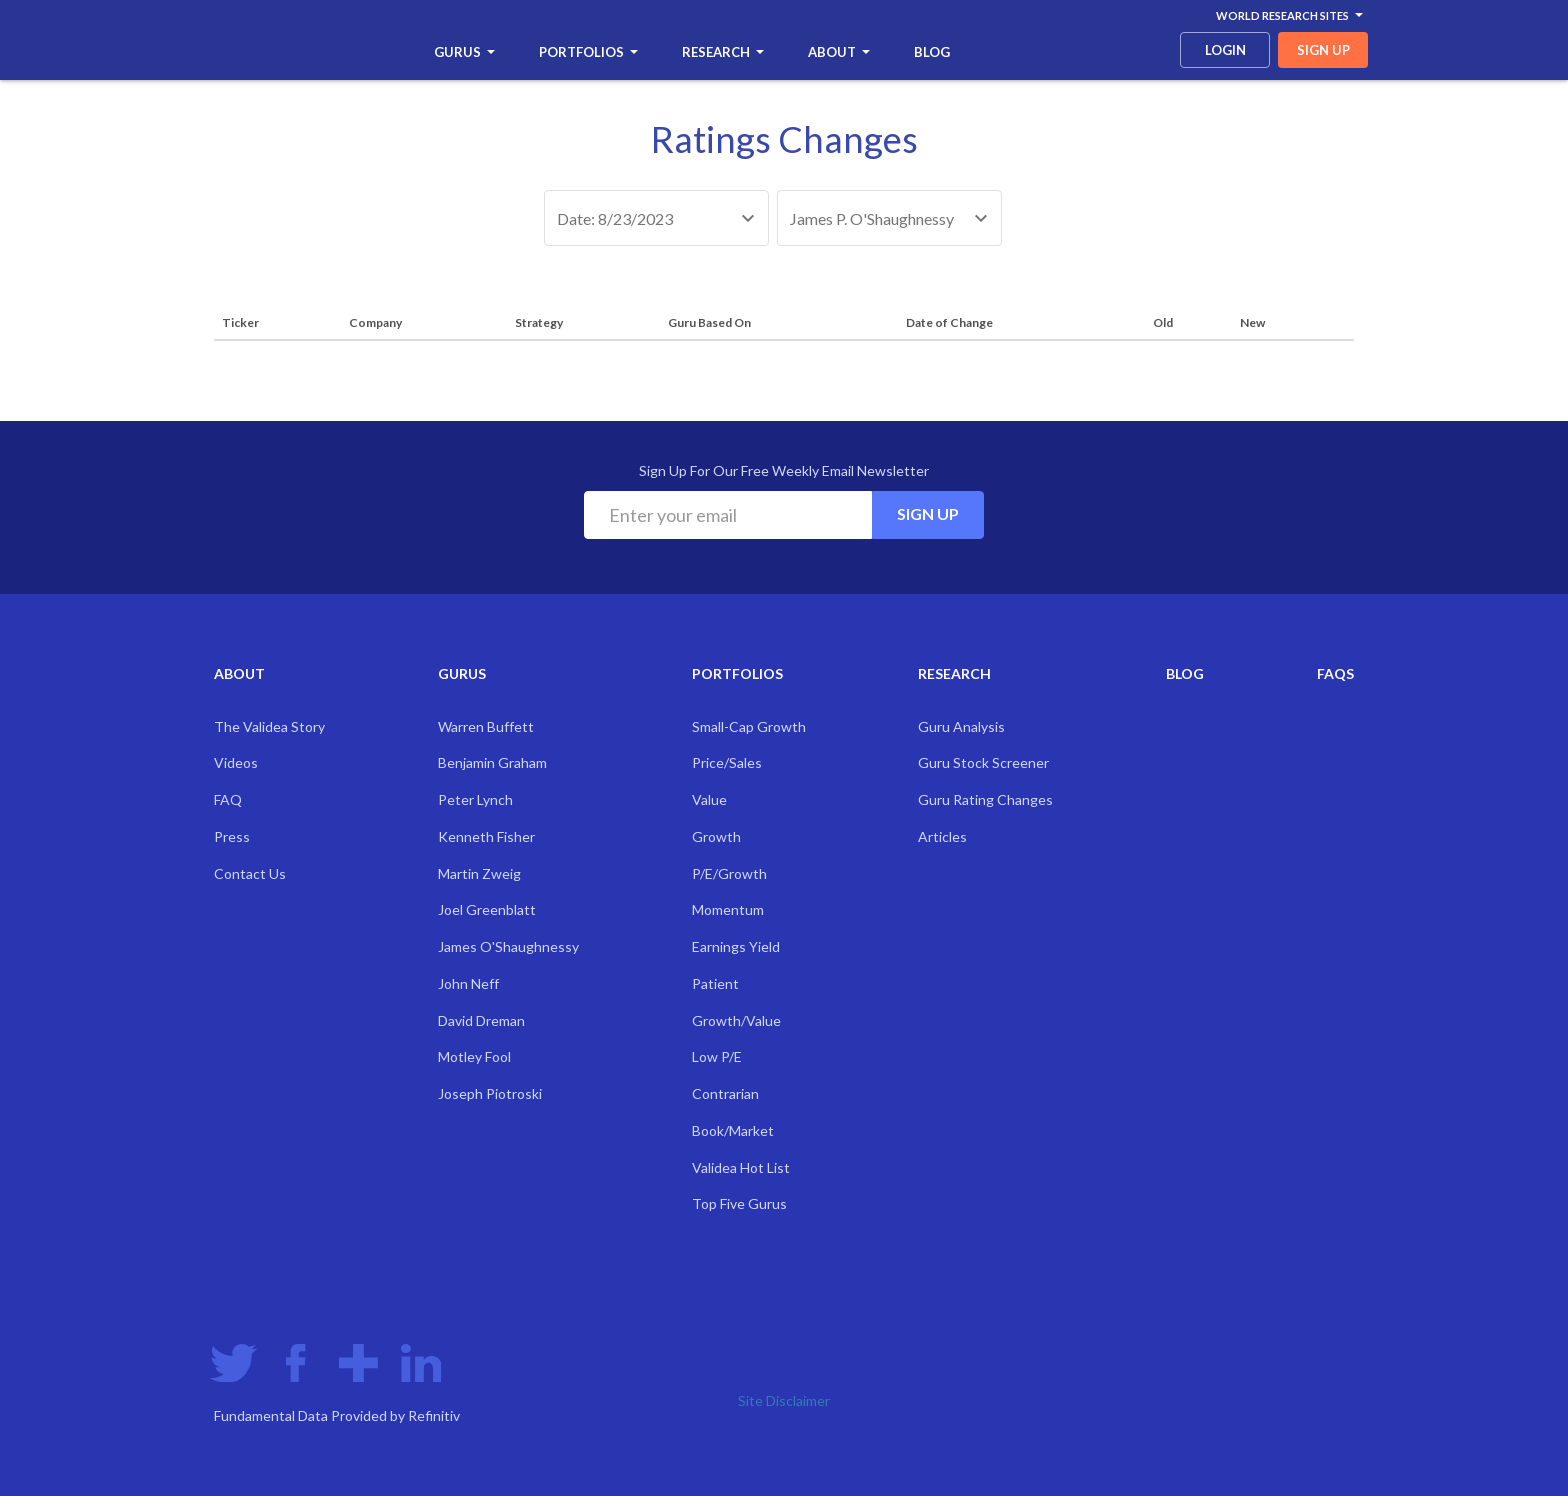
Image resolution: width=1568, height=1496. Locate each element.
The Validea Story (269, 726)
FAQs (1335, 673)
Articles (942, 836)
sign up (1323, 50)
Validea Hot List (741, 1167)
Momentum (728, 909)
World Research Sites (1289, 15)
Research (723, 52)
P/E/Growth (729, 873)
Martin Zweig (479, 873)
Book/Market (733, 1130)
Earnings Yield (736, 946)
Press (232, 836)
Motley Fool (474, 1056)
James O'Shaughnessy (508, 946)
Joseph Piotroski (490, 1093)
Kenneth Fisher (486, 836)
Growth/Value (736, 1020)
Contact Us (250, 873)
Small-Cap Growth (749, 726)
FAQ (228, 799)
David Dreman (481, 1020)
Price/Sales (727, 762)
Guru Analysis (961, 726)
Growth (716, 836)
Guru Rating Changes (985, 799)
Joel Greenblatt (487, 909)
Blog (932, 52)
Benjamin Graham (492, 762)
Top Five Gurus (739, 1203)
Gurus (464, 52)
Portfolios (588, 52)
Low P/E (717, 1056)
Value (709, 799)
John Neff (468, 983)
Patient (715, 983)
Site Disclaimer (784, 1400)
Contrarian (725, 1093)
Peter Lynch (475, 799)
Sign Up (928, 513)
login (1225, 50)
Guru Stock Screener (983, 762)
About (839, 52)
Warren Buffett (486, 726)
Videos (236, 762)
